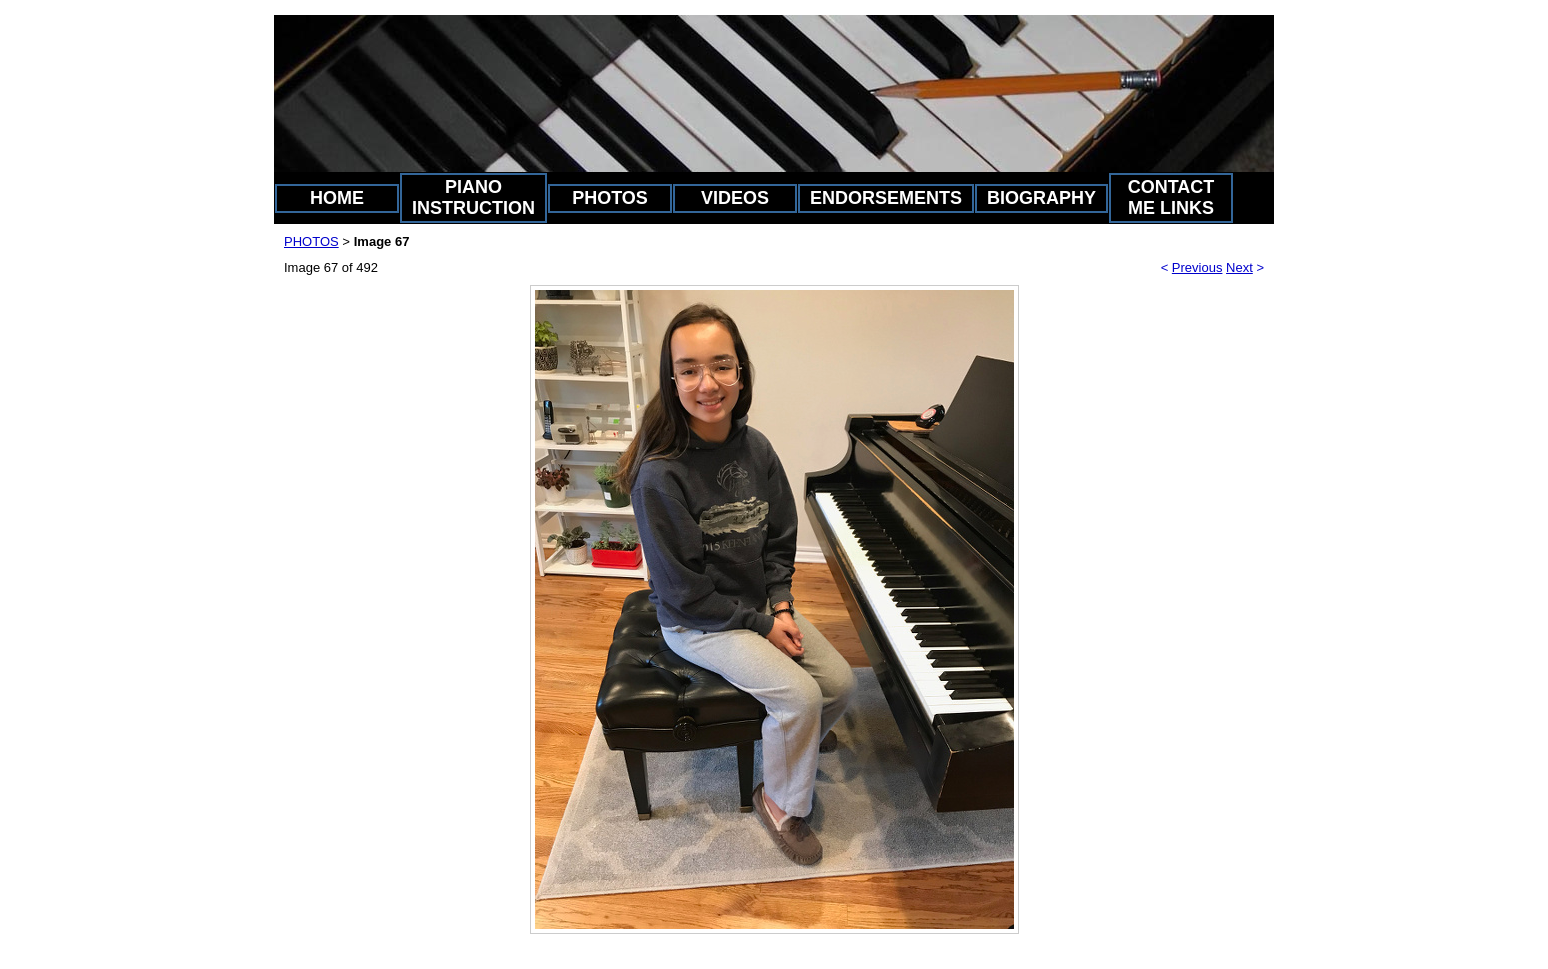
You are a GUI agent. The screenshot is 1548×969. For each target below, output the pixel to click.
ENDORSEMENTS (886, 198)
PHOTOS (610, 198)
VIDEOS (735, 198)
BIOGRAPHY (1041, 198)
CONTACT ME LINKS (1171, 197)
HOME (337, 198)
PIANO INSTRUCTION (473, 197)
